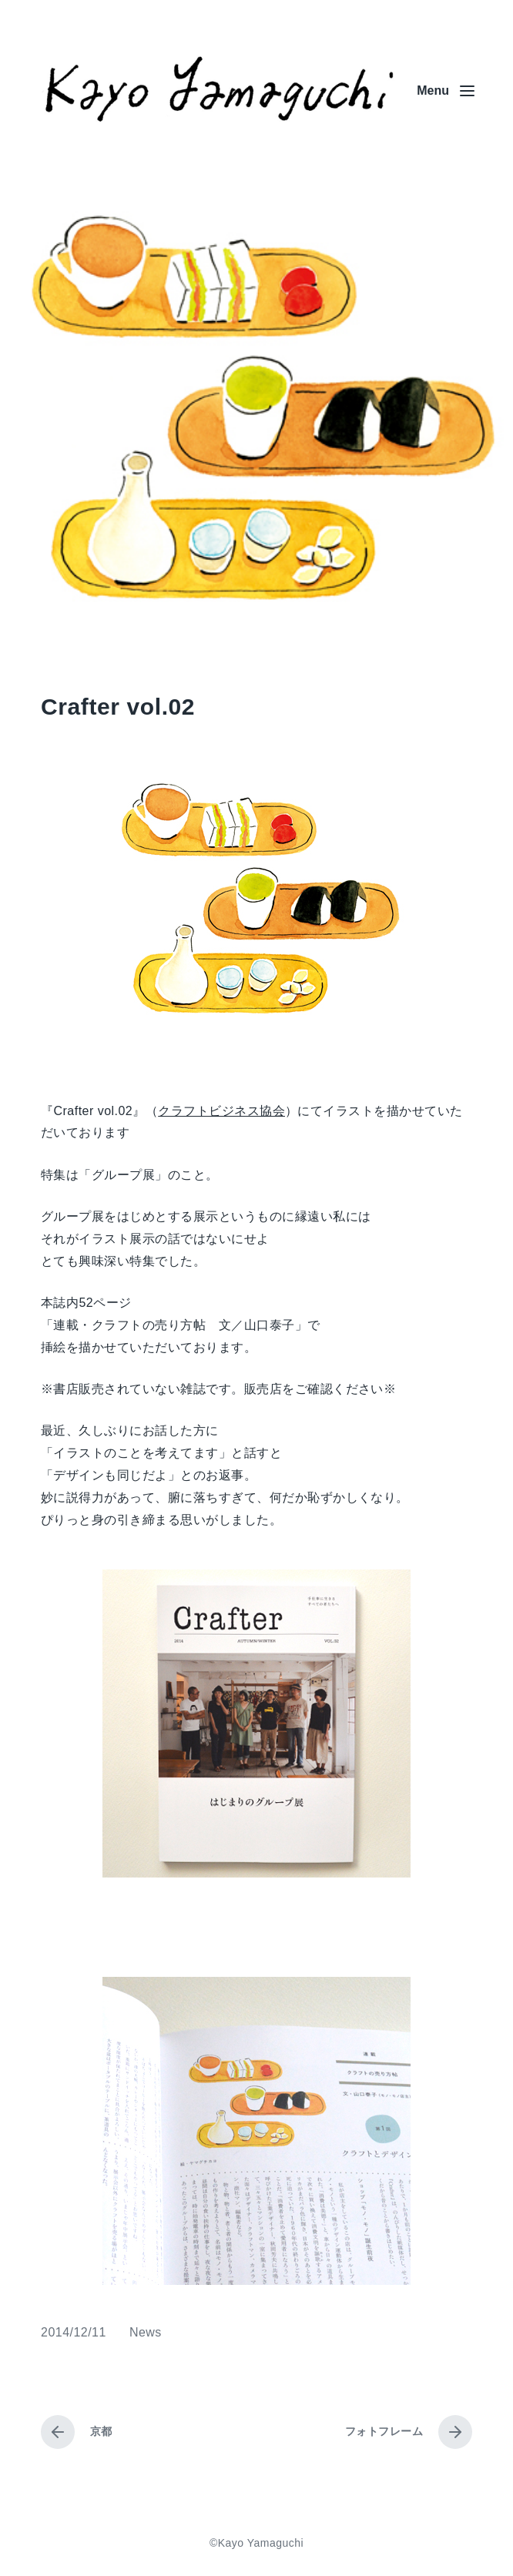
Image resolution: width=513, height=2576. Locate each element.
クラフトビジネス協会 (221, 1110)
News (145, 2332)
